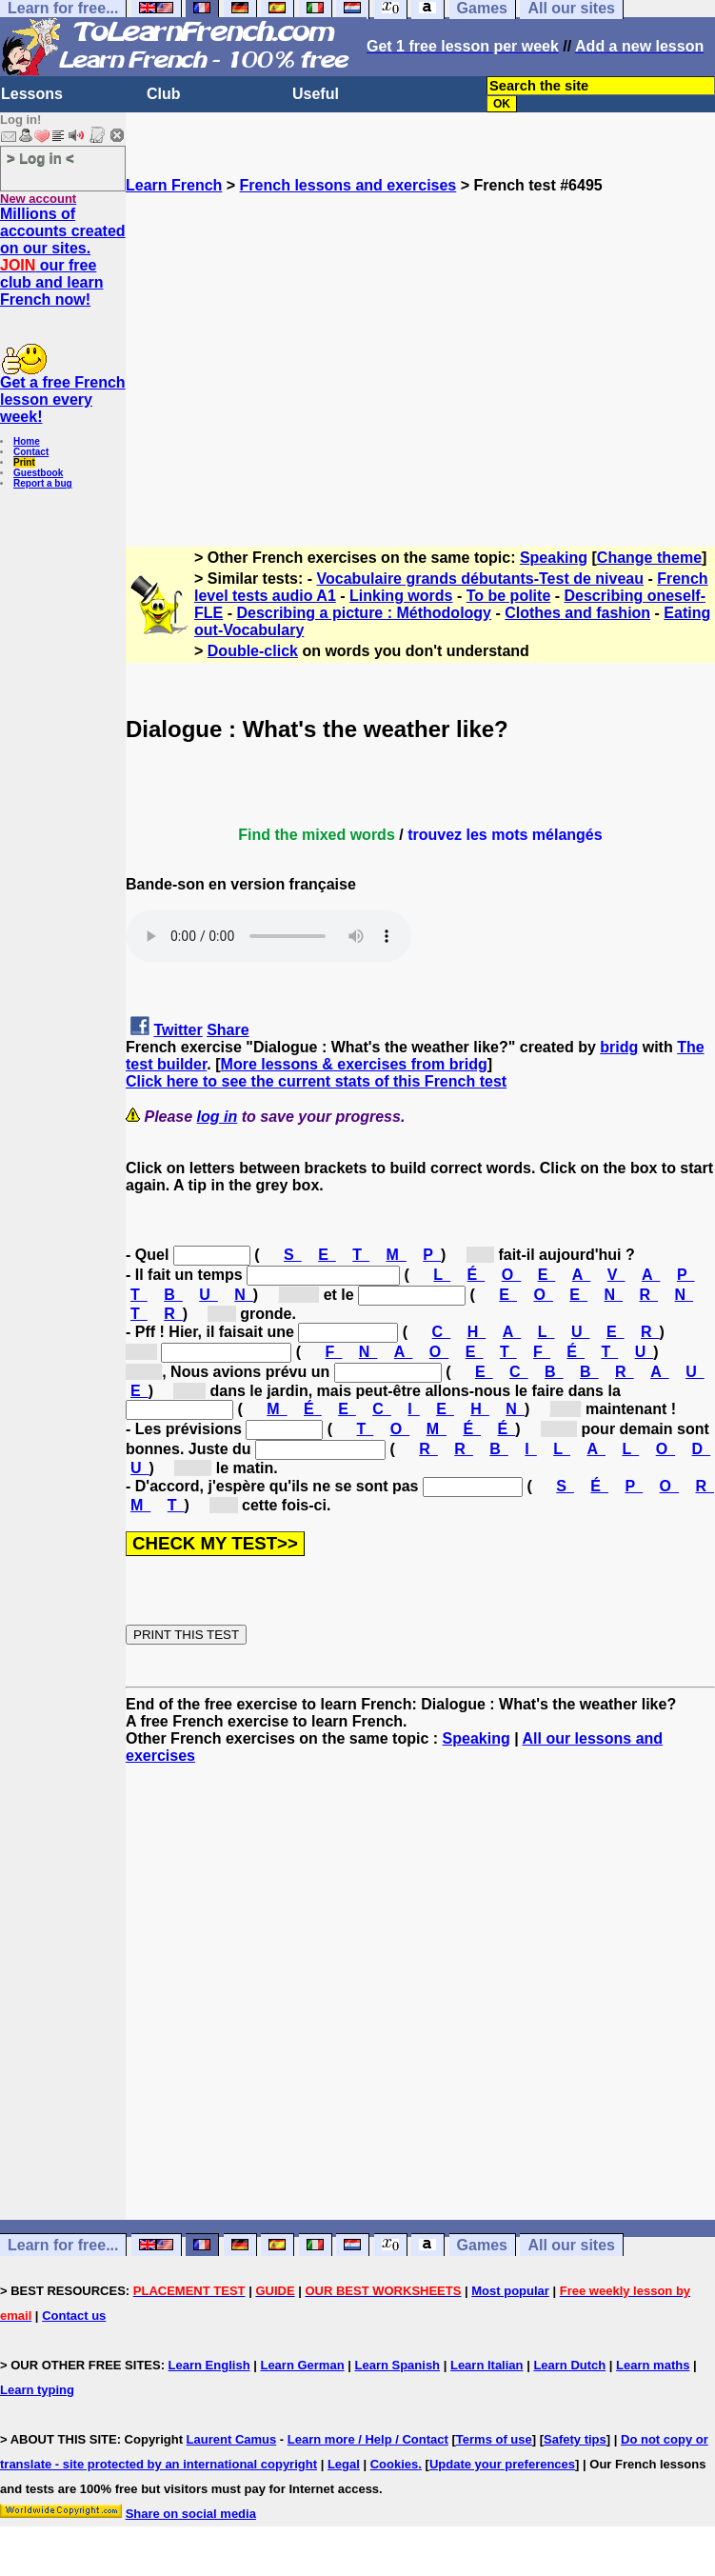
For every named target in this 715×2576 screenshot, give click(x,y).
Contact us (74, 2315)
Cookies (394, 2464)
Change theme (649, 557)
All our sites (571, 2245)
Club (164, 94)
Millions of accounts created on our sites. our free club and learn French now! (63, 257)
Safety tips (575, 2439)
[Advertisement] (420, 362)
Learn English (209, 2365)
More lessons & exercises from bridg (354, 1064)
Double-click (253, 651)
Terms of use (494, 2439)
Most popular (510, 2291)
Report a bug (42, 483)
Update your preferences (502, 2464)
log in (217, 1116)
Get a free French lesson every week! (63, 399)
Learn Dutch (569, 2365)
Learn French (174, 185)
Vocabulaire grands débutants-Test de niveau (480, 578)
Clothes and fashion (577, 613)
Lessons (32, 94)
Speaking (553, 557)
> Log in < (40, 158)
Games (482, 2245)
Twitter (177, 1030)
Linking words (400, 596)
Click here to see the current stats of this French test (316, 1081)
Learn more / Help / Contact (368, 2439)
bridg (619, 1047)
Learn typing (37, 2390)
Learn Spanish (397, 2365)
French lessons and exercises (348, 185)
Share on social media (191, 2513)
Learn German (302, 2365)
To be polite (509, 596)
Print (24, 462)
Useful (315, 94)
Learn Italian (487, 2365)
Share (227, 1030)
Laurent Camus (232, 2439)
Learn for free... (63, 2245)
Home (26, 441)
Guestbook (38, 473)
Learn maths (652, 2365)
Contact (31, 452)
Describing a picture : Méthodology (363, 613)
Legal (344, 2464)
